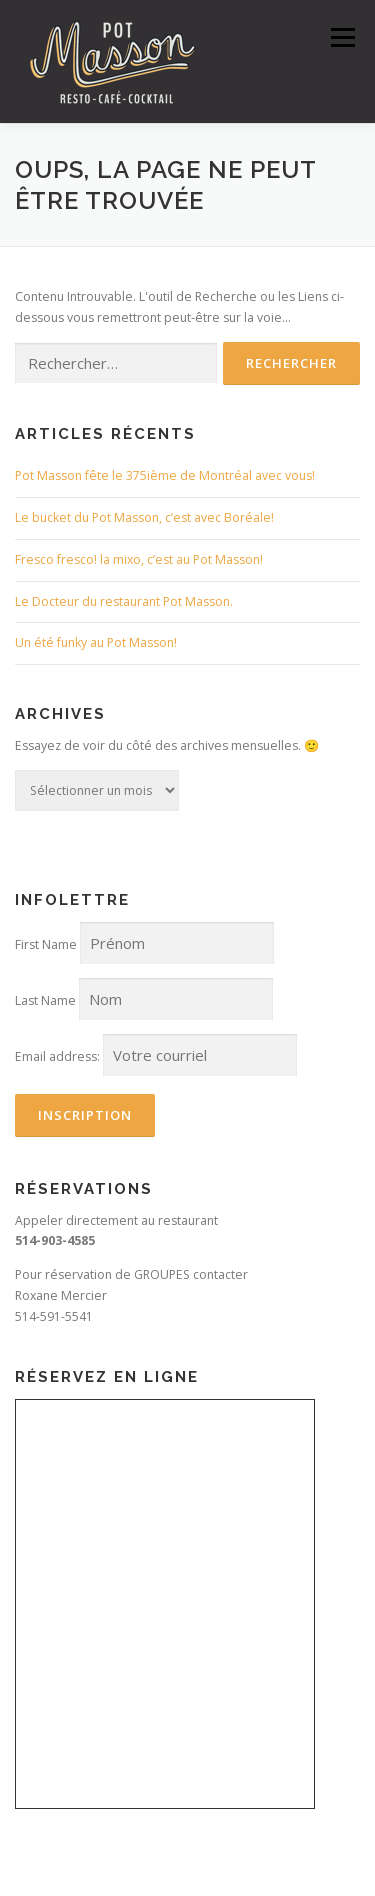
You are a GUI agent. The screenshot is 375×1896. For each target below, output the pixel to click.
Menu (341, 37)
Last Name (45, 1000)
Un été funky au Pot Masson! (96, 642)
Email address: (57, 1056)
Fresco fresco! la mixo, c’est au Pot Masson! (139, 559)
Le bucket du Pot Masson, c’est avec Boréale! (144, 517)
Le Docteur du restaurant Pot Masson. (124, 601)
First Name (46, 944)
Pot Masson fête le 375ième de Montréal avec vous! (165, 475)
